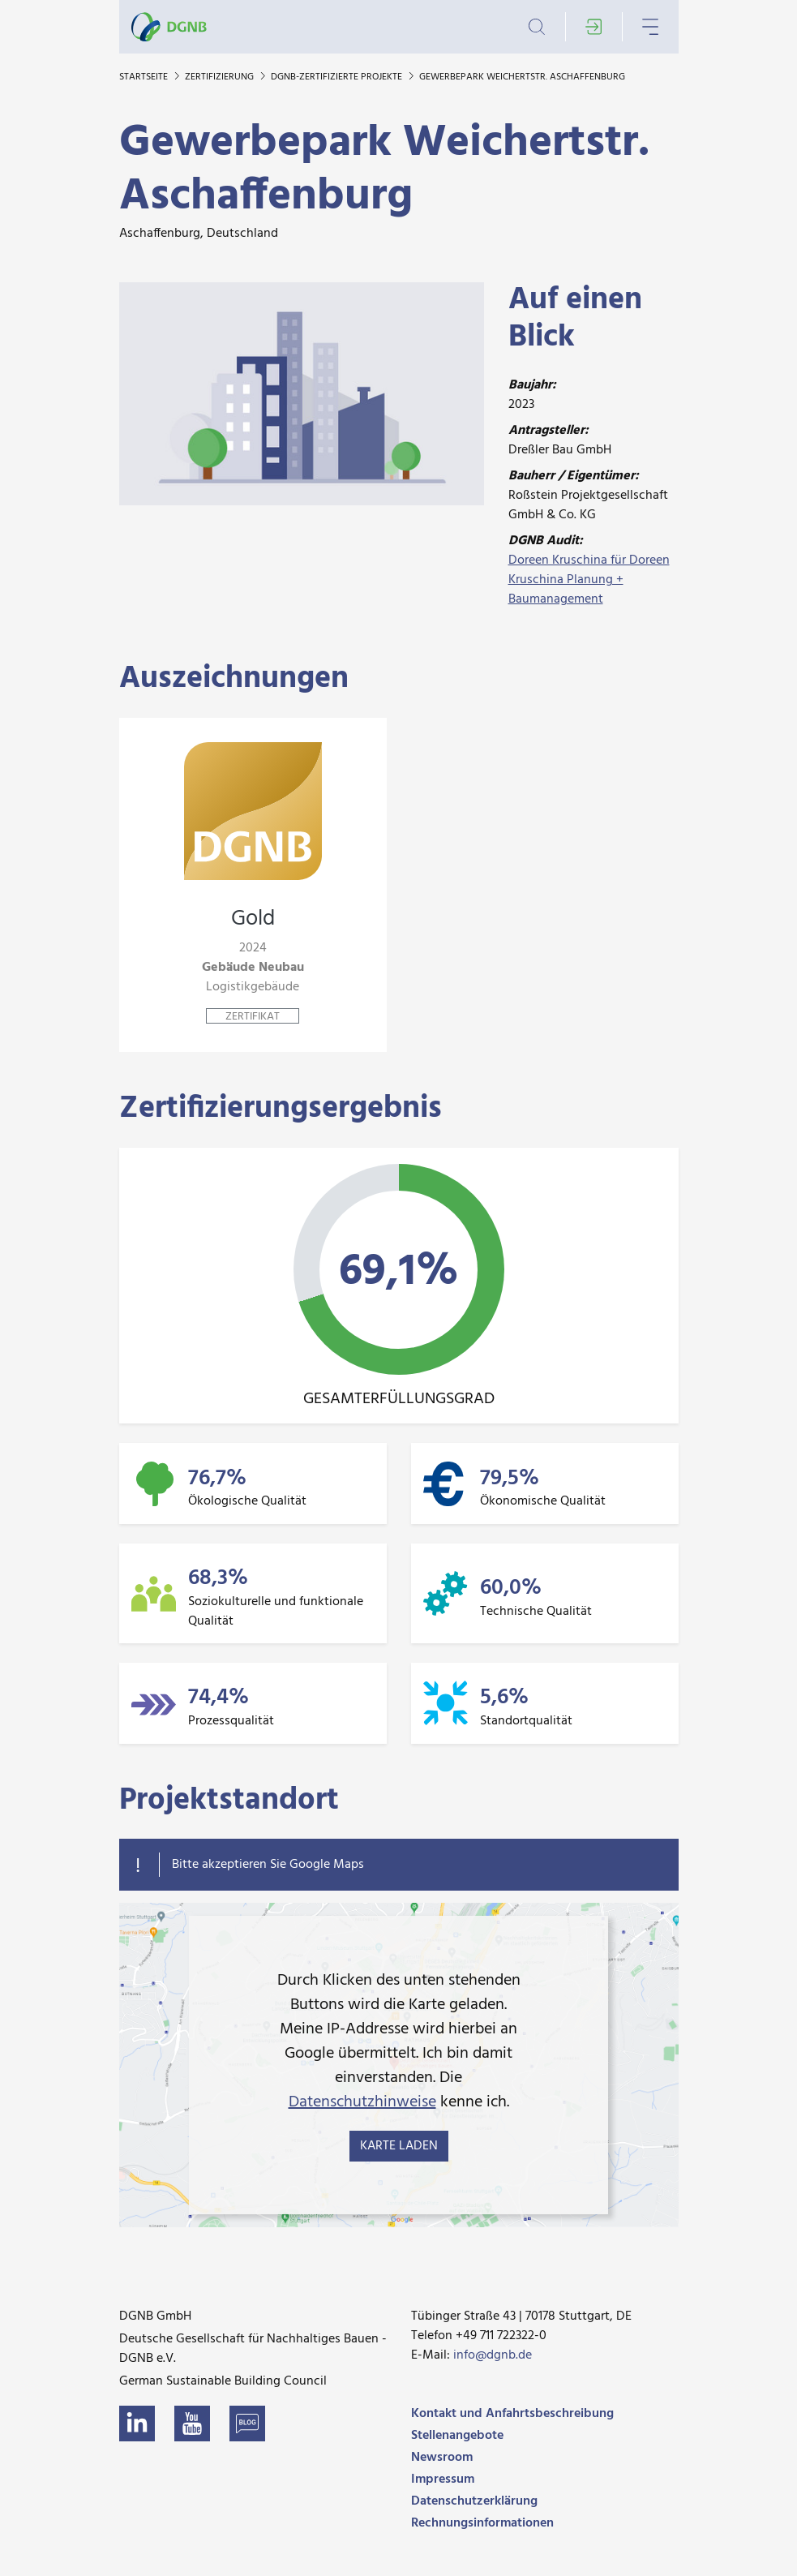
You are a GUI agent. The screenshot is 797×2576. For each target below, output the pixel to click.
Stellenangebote (457, 2435)
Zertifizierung (220, 77)
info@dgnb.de (492, 2355)
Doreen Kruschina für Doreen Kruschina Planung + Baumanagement (589, 580)
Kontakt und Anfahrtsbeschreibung (512, 2413)
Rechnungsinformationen (482, 2523)
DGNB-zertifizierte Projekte (338, 77)
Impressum (442, 2479)
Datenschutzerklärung (474, 2501)
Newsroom (442, 2457)
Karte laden (399, 2146)
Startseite (144, 77)
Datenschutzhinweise (362, 2102)
